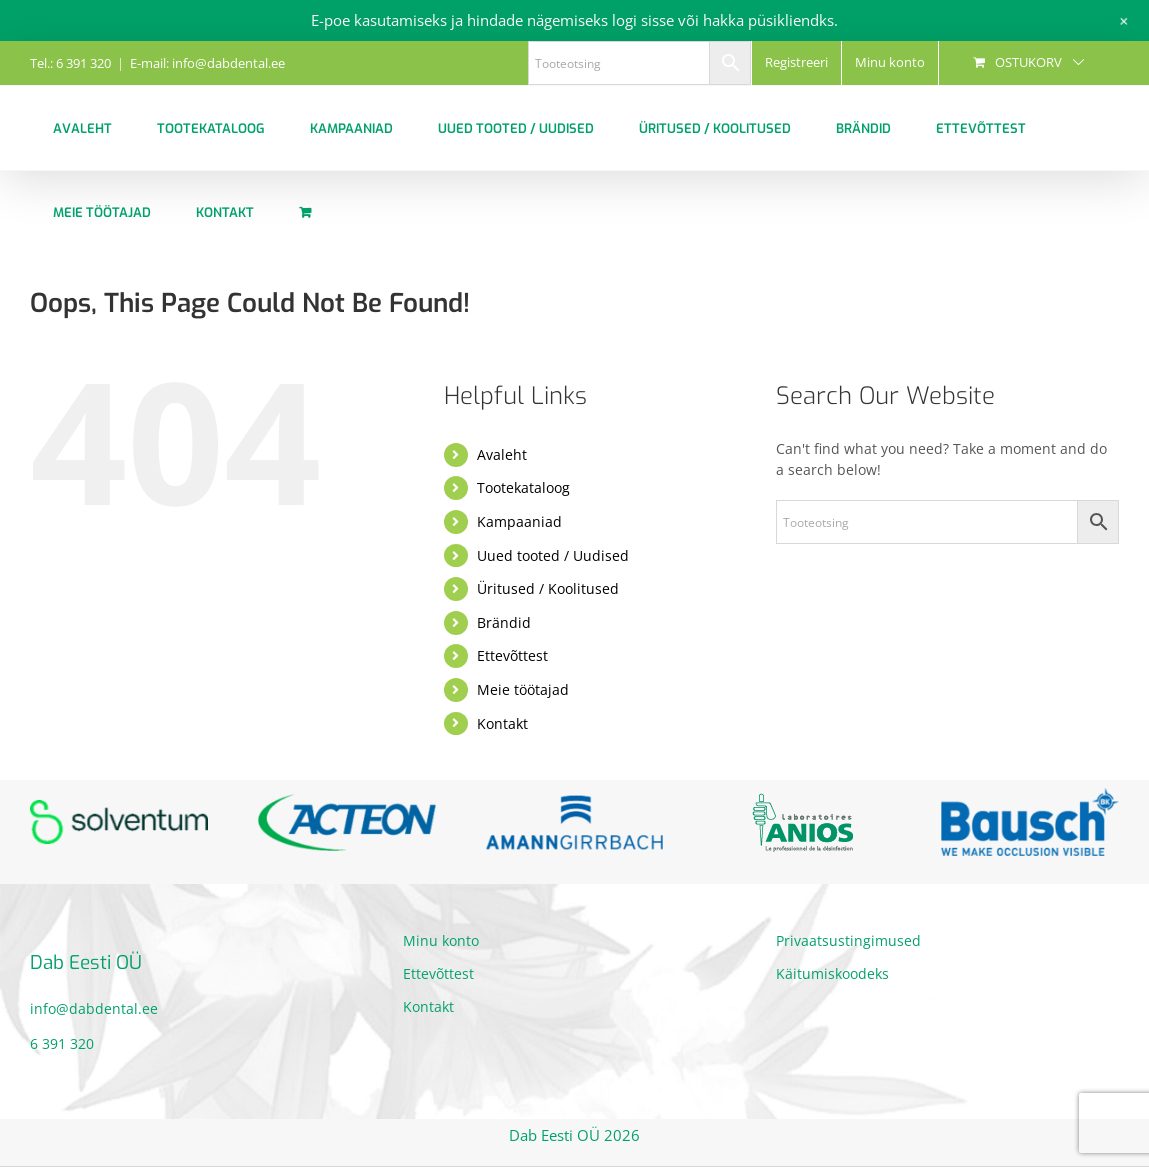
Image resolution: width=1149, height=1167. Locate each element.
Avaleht (502, 454)
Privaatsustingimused (848, 940)
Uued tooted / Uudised (553, 555)
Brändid (504, 622)
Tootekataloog (523, 487)
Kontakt (502, 723)
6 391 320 (62, 1043)
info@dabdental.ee (94, 1008)
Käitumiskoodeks (832, 973)
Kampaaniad (519, 521)
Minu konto (441, 940)
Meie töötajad (523, 689)
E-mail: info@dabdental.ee (207, 63)
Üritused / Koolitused (548, 588)
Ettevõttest (512, 655)
